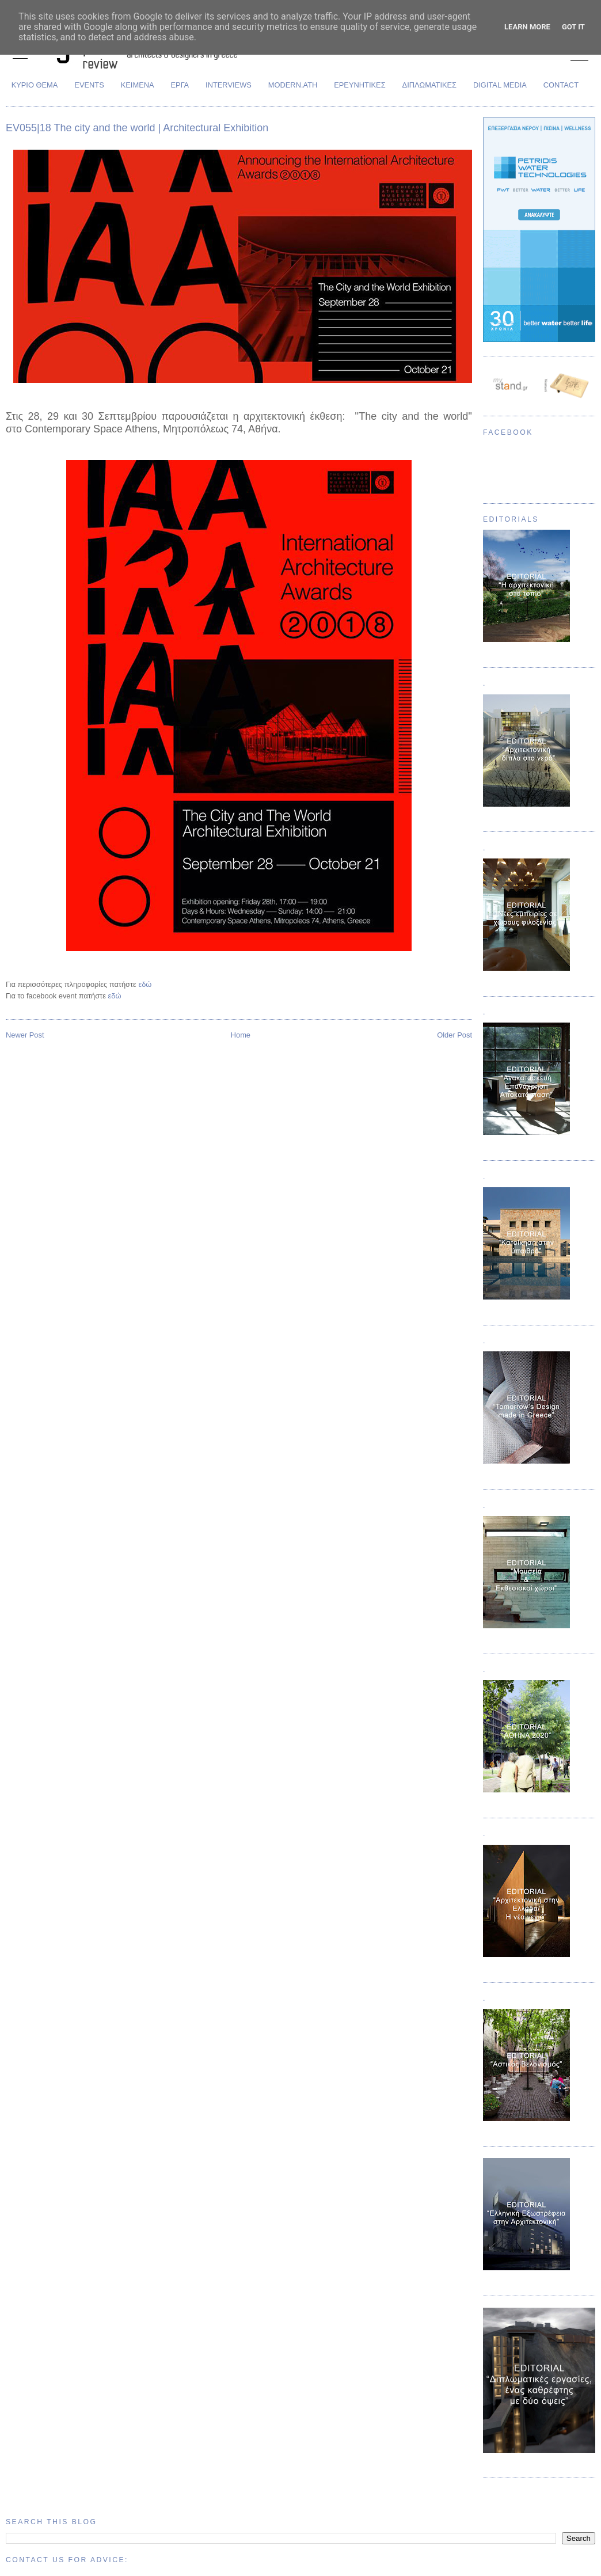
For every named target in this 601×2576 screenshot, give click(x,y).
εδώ (144, 984)
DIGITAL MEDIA (500, 85)
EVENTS (89, 85)
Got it (573, 26)
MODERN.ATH (293, 85)
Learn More (527, 26)
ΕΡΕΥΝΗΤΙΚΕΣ (359, 85)
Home (240, 1035)
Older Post (454, 1035)
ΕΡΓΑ (180, 85)
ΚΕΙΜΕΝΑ (137, 85)
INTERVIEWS (229, 85)
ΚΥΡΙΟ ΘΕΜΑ (35, 85)
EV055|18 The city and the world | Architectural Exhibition (137, 128)
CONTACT (561, 85)
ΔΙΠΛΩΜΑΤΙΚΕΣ (429, 85)
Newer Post (25, 1035)
